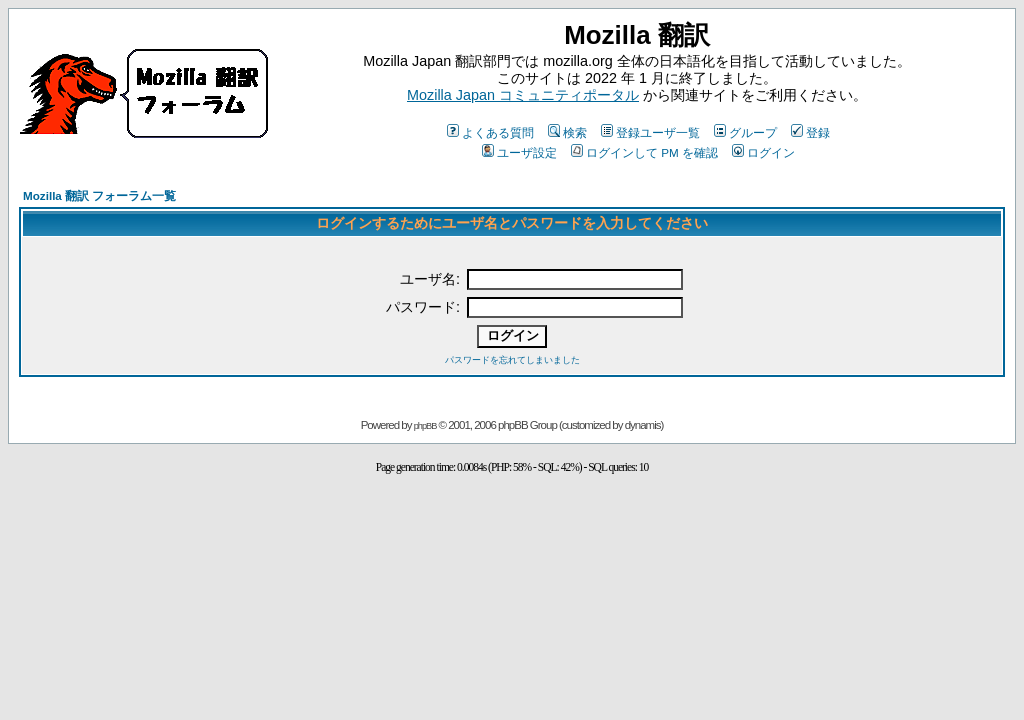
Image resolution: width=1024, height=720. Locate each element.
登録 (810, 132)
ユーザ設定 (519, 152)
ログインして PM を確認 (644, 152)
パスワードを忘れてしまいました (512, 360)
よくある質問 (490, 132)
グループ (745, 132)
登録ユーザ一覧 (650, 132)
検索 (567, 132)
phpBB (425, 426)
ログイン (763, 152)
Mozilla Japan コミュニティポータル (523, 95)
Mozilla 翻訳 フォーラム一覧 (99, 195)
